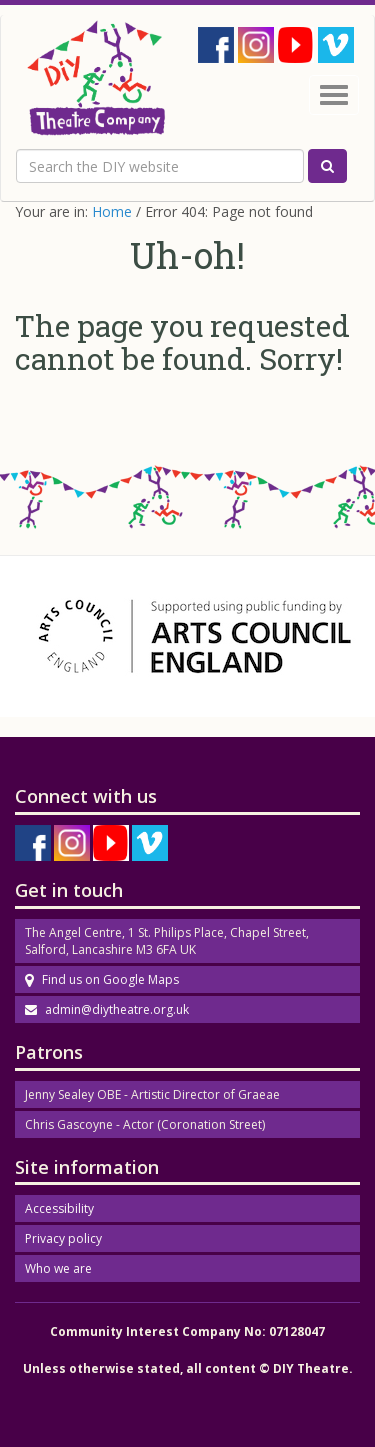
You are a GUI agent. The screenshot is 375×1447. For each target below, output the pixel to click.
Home (112, 211)
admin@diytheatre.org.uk (107, 1009)
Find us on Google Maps (102, 979)
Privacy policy (63, 1238)
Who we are (58, 1268)
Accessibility (59, 1208)
